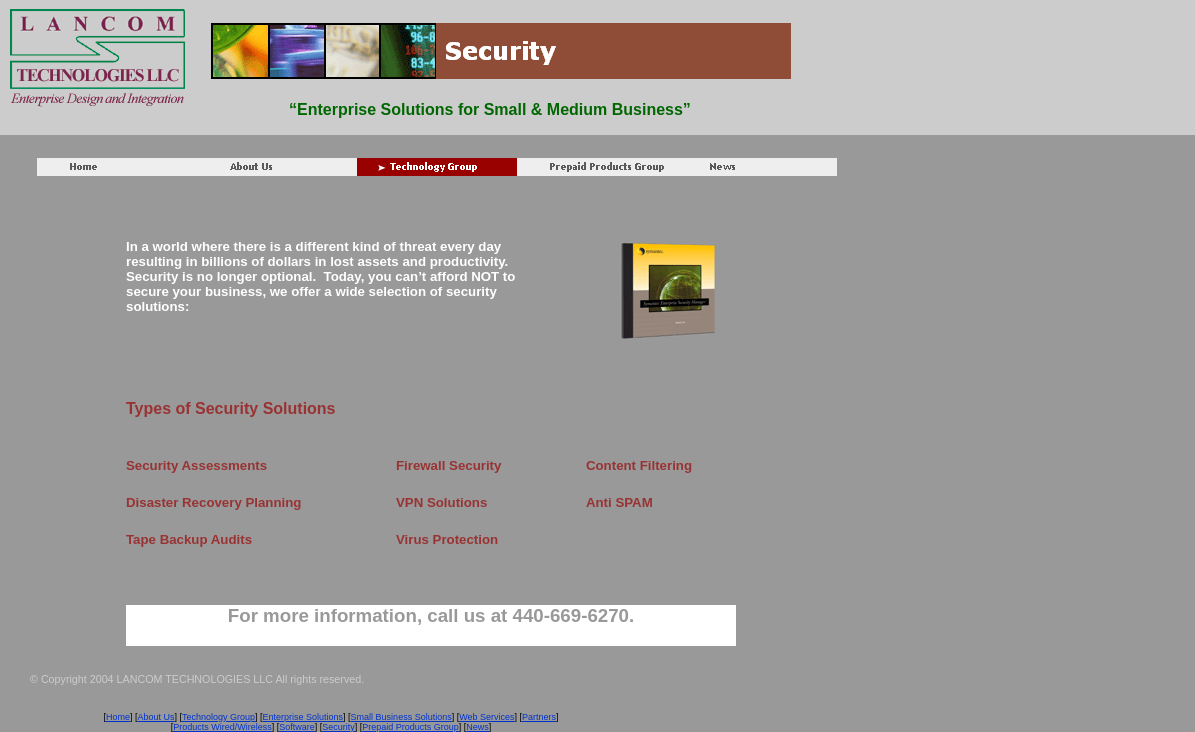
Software (297, 727)
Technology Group (218, 717)
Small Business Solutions (401, 717)
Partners (539, 717)
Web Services (486, 717)
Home (118, 717)
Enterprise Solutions (303, 717)
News (477, 727)
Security (338, 727)
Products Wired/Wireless (222, 727)
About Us (155, 717)
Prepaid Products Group (410, 727)
